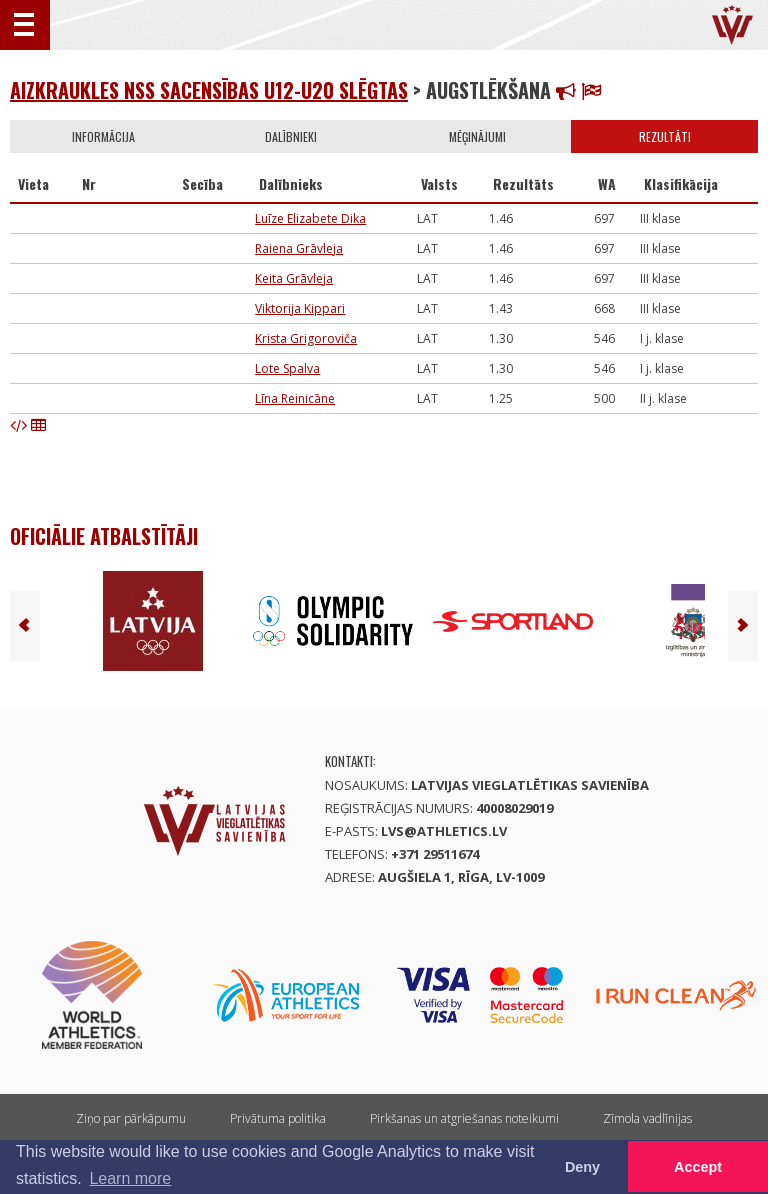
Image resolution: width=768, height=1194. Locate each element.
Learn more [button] (130, 1178)
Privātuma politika (278, 1118)
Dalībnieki (291, 136)
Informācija (103, 136)
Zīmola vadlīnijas (647, 1118)
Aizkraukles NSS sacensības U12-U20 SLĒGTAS (209, 90)
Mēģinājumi (477, 136)
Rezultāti (665, 136)
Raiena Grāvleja (299, 248)
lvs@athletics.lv (444, 831)
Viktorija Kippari (300, 308)
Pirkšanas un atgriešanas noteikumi (464, 1118)
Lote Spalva (287, 368)
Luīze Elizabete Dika (310, 218)
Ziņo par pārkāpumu (131, 1118)
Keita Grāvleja (294, 278)
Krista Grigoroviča (306, 338)
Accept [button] (698, 1167)
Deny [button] (582, 1167)
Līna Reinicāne (295, 398)
